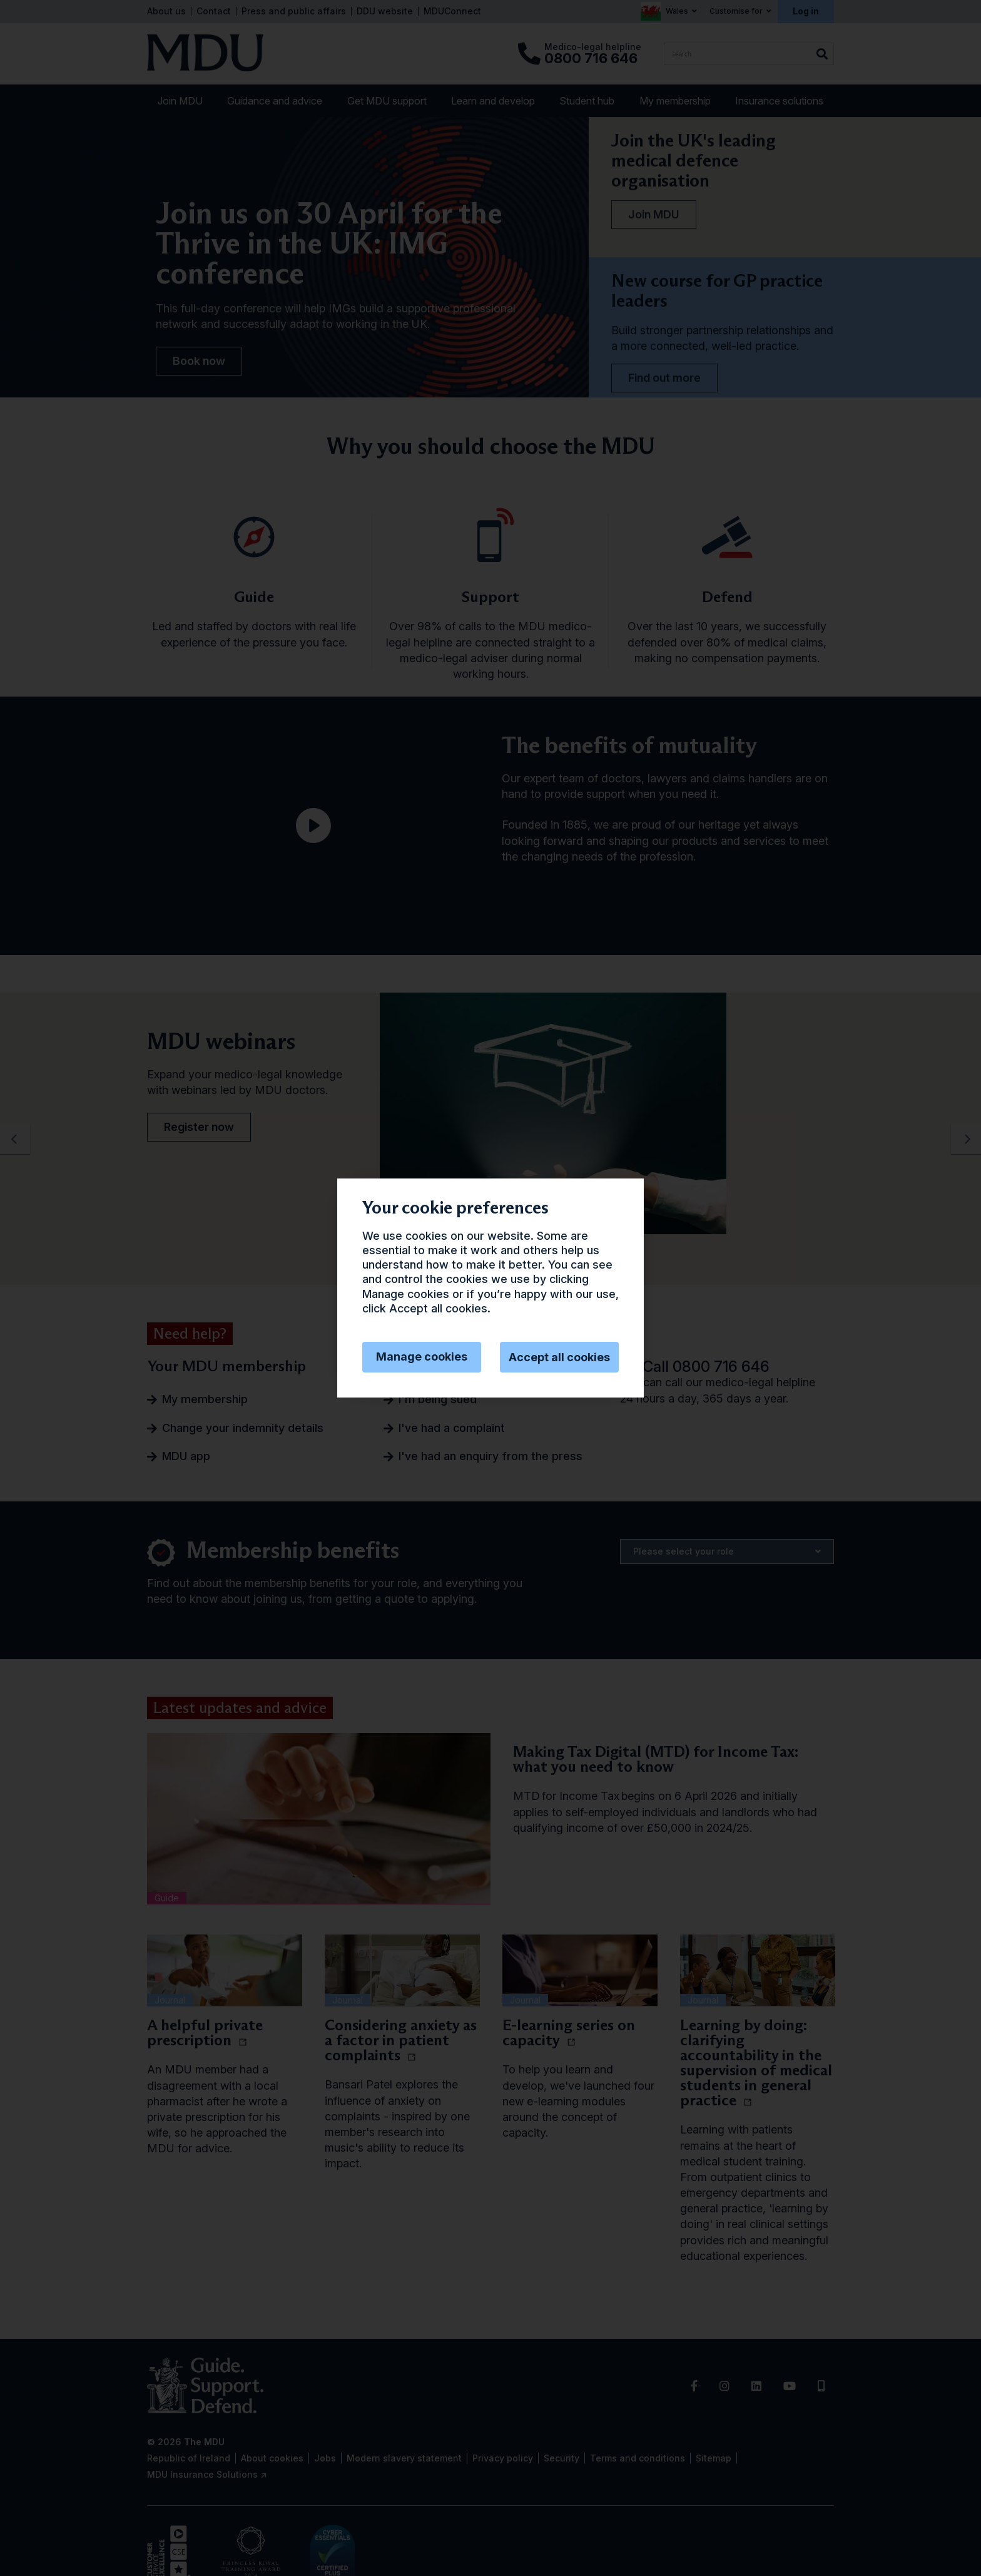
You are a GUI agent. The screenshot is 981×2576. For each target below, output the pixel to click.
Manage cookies (421, 1356)
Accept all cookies (559, 1357)
